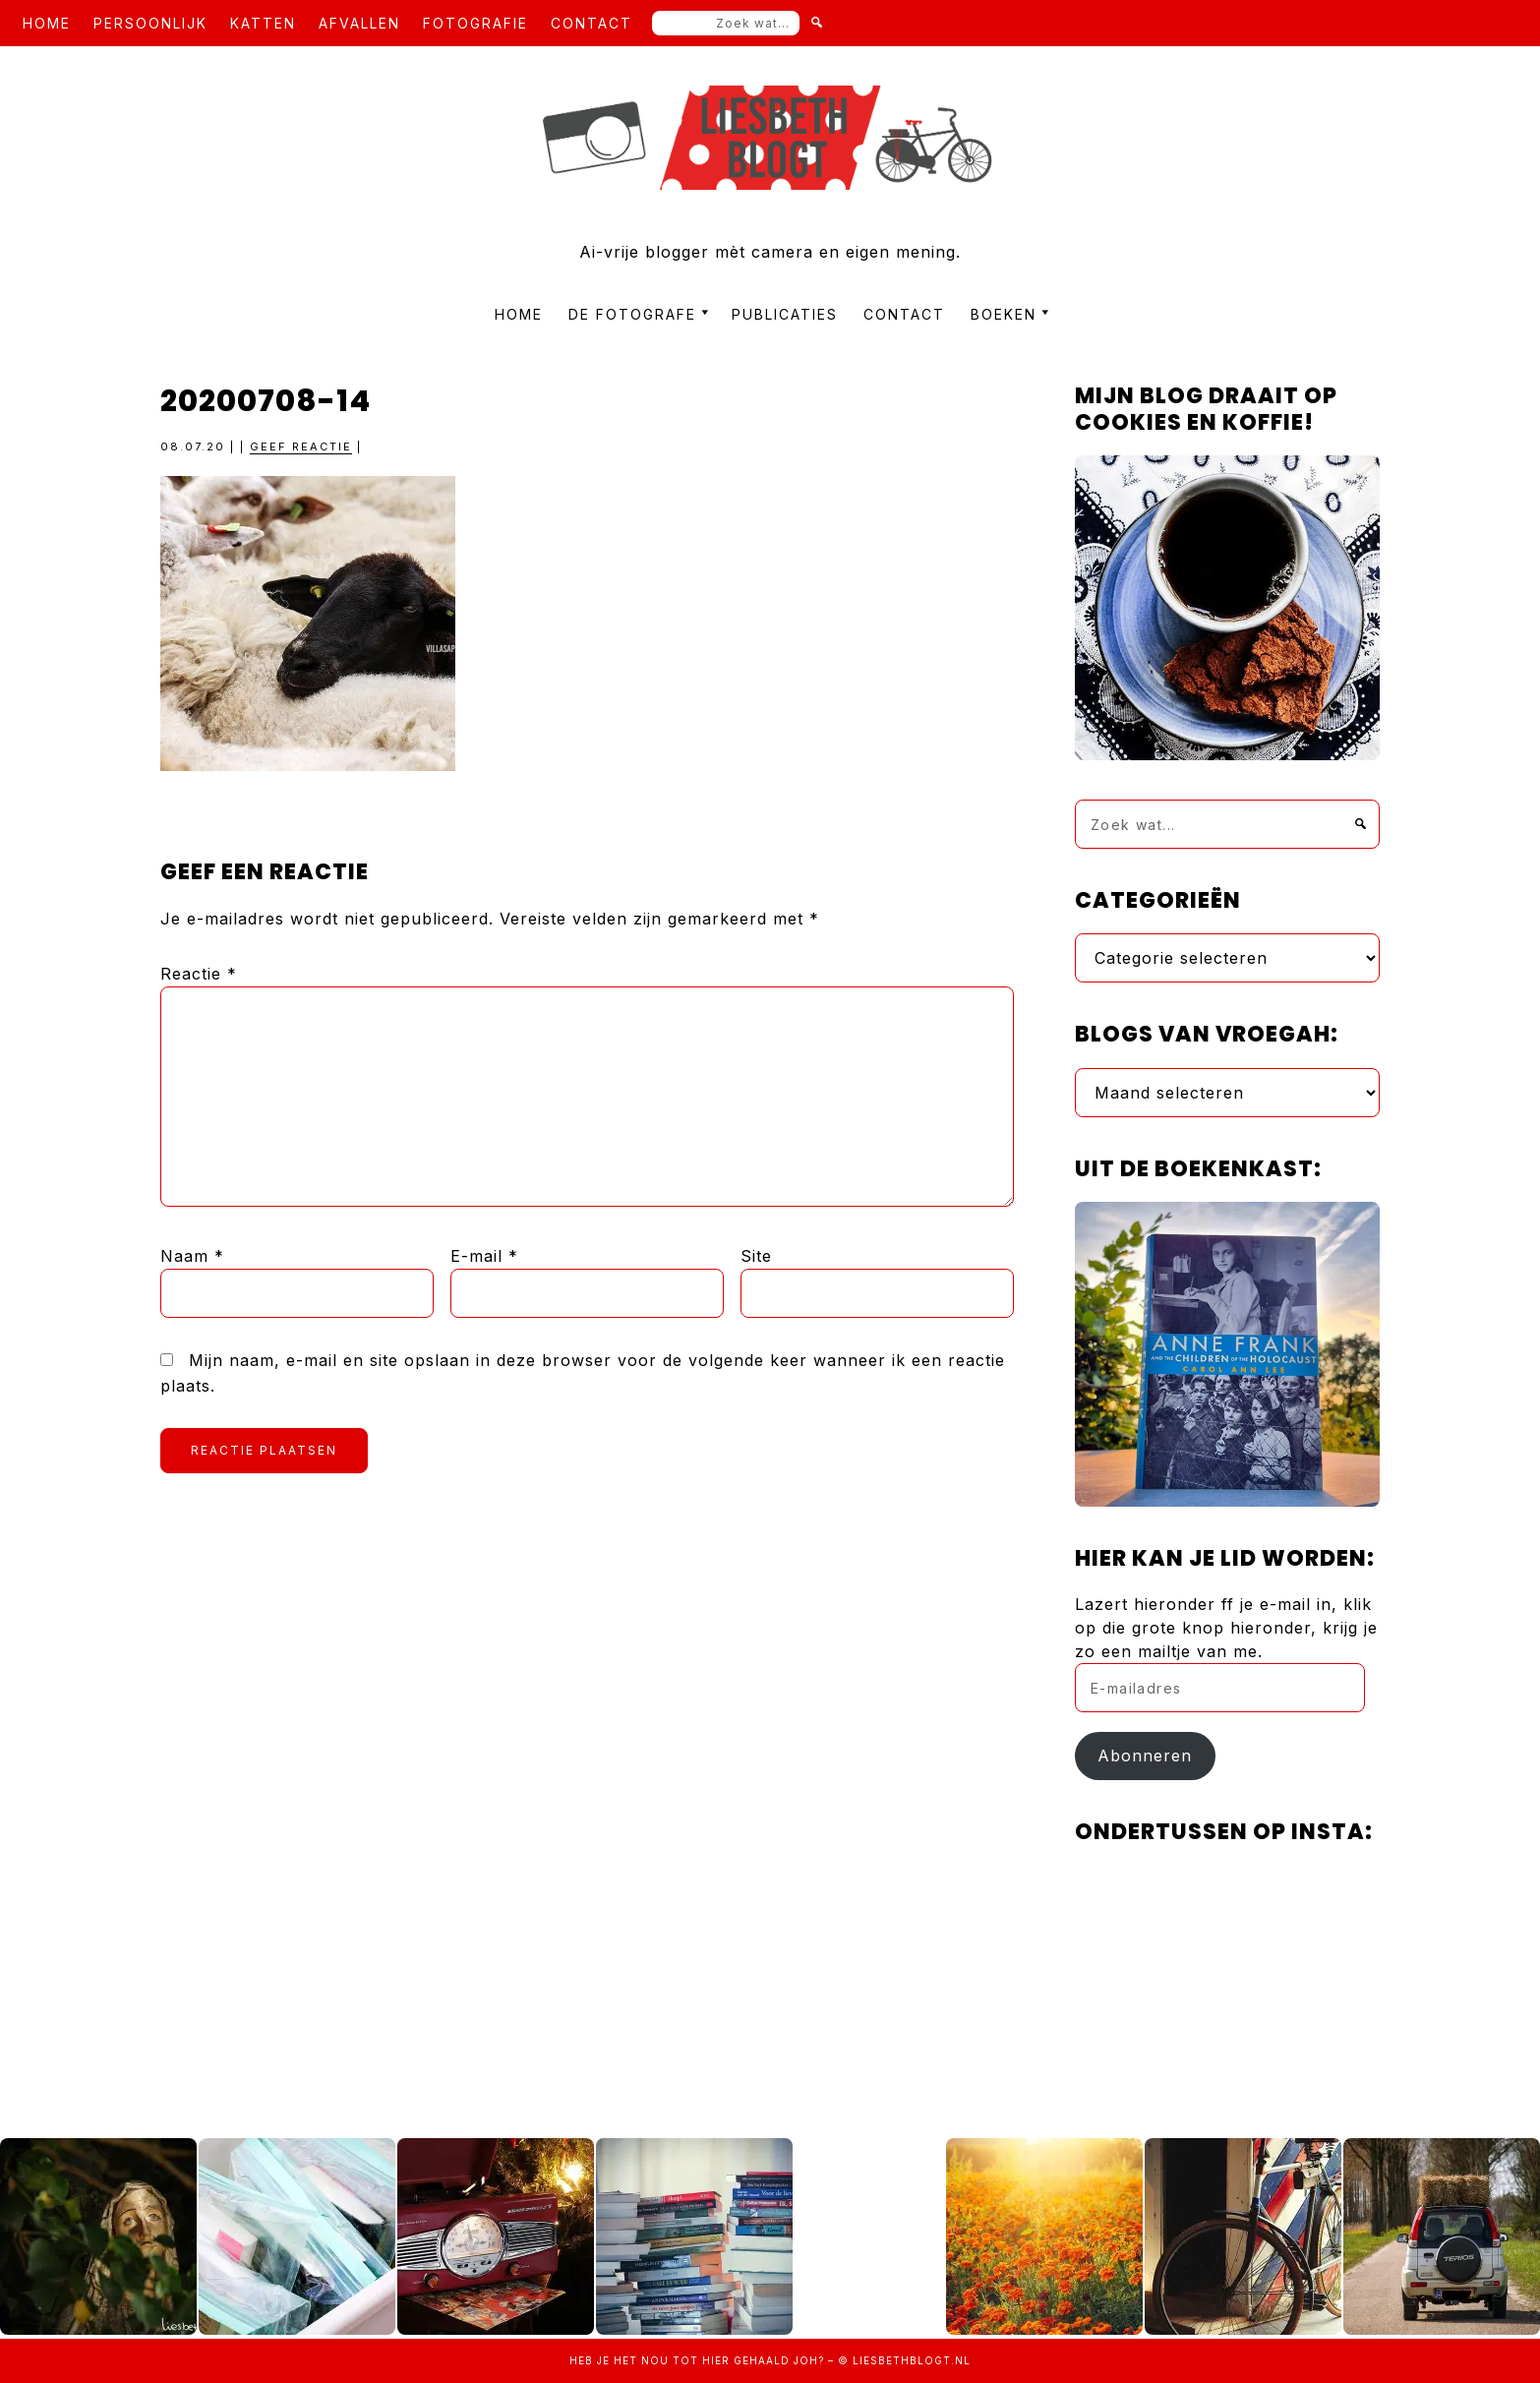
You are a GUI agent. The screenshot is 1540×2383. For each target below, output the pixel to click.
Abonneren (1144, 1755)
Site (756, 1256)
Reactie (198, 973)
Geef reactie (301, 446)
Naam (192, 1256)
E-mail (484, 1256)
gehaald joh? (779, 2360)
